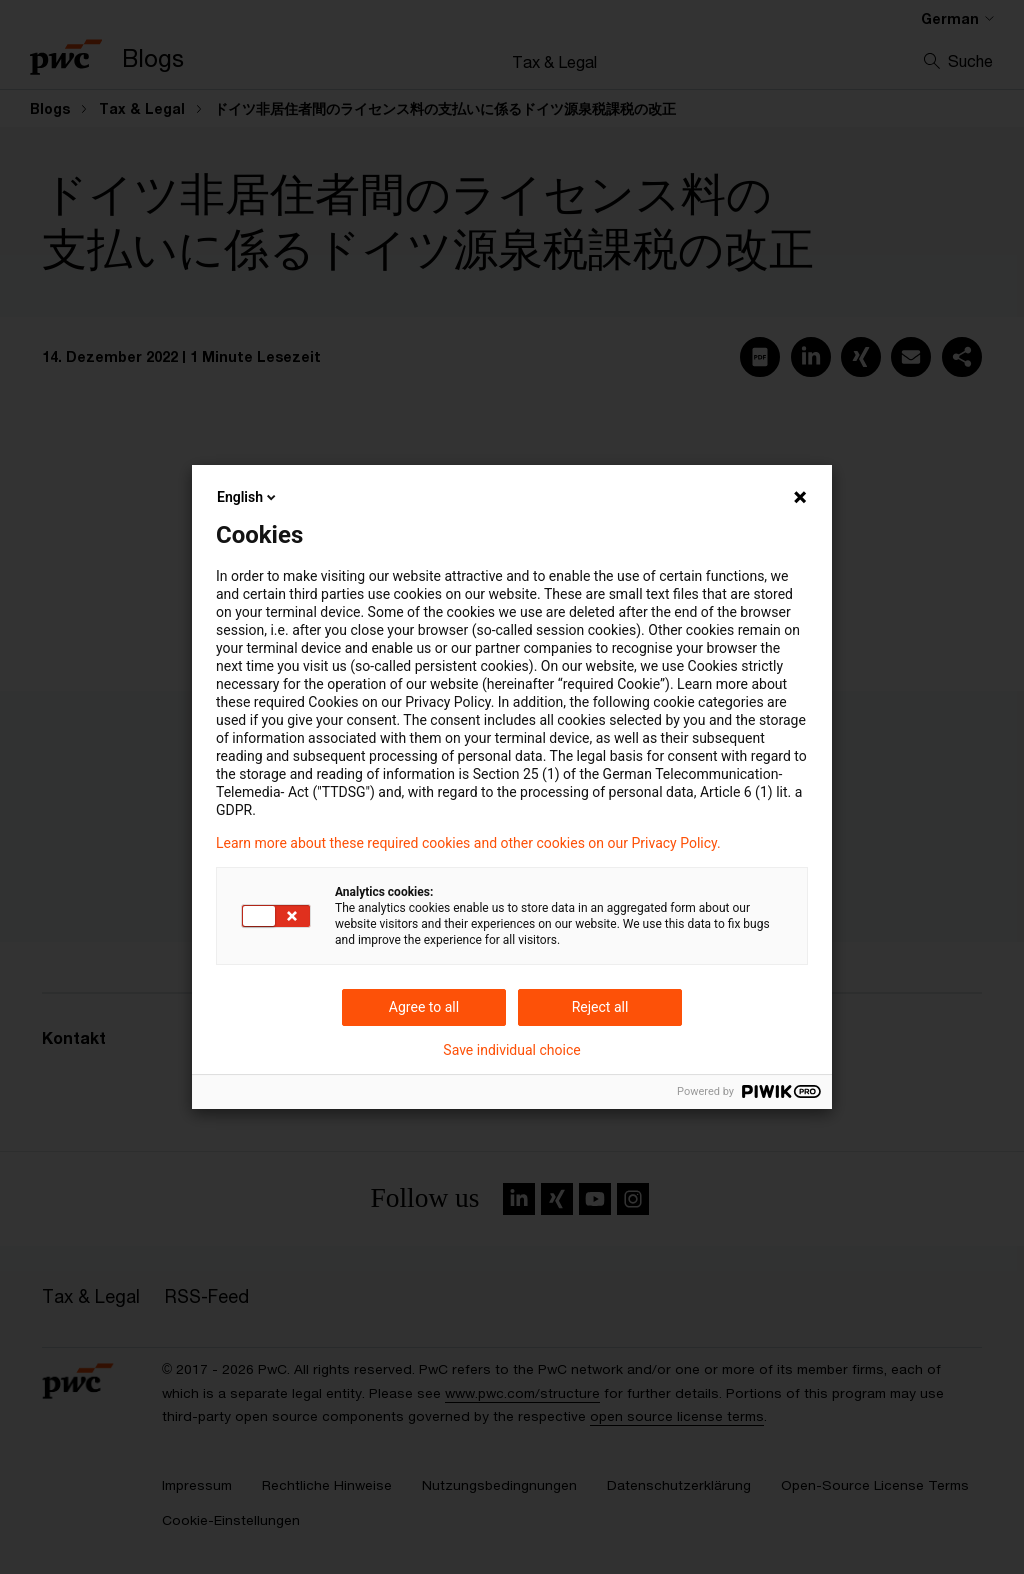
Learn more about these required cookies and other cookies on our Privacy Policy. (468, 843)
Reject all (600, 1007)
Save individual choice (511, 1050)
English (248, 497)
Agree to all (424, 1007)
